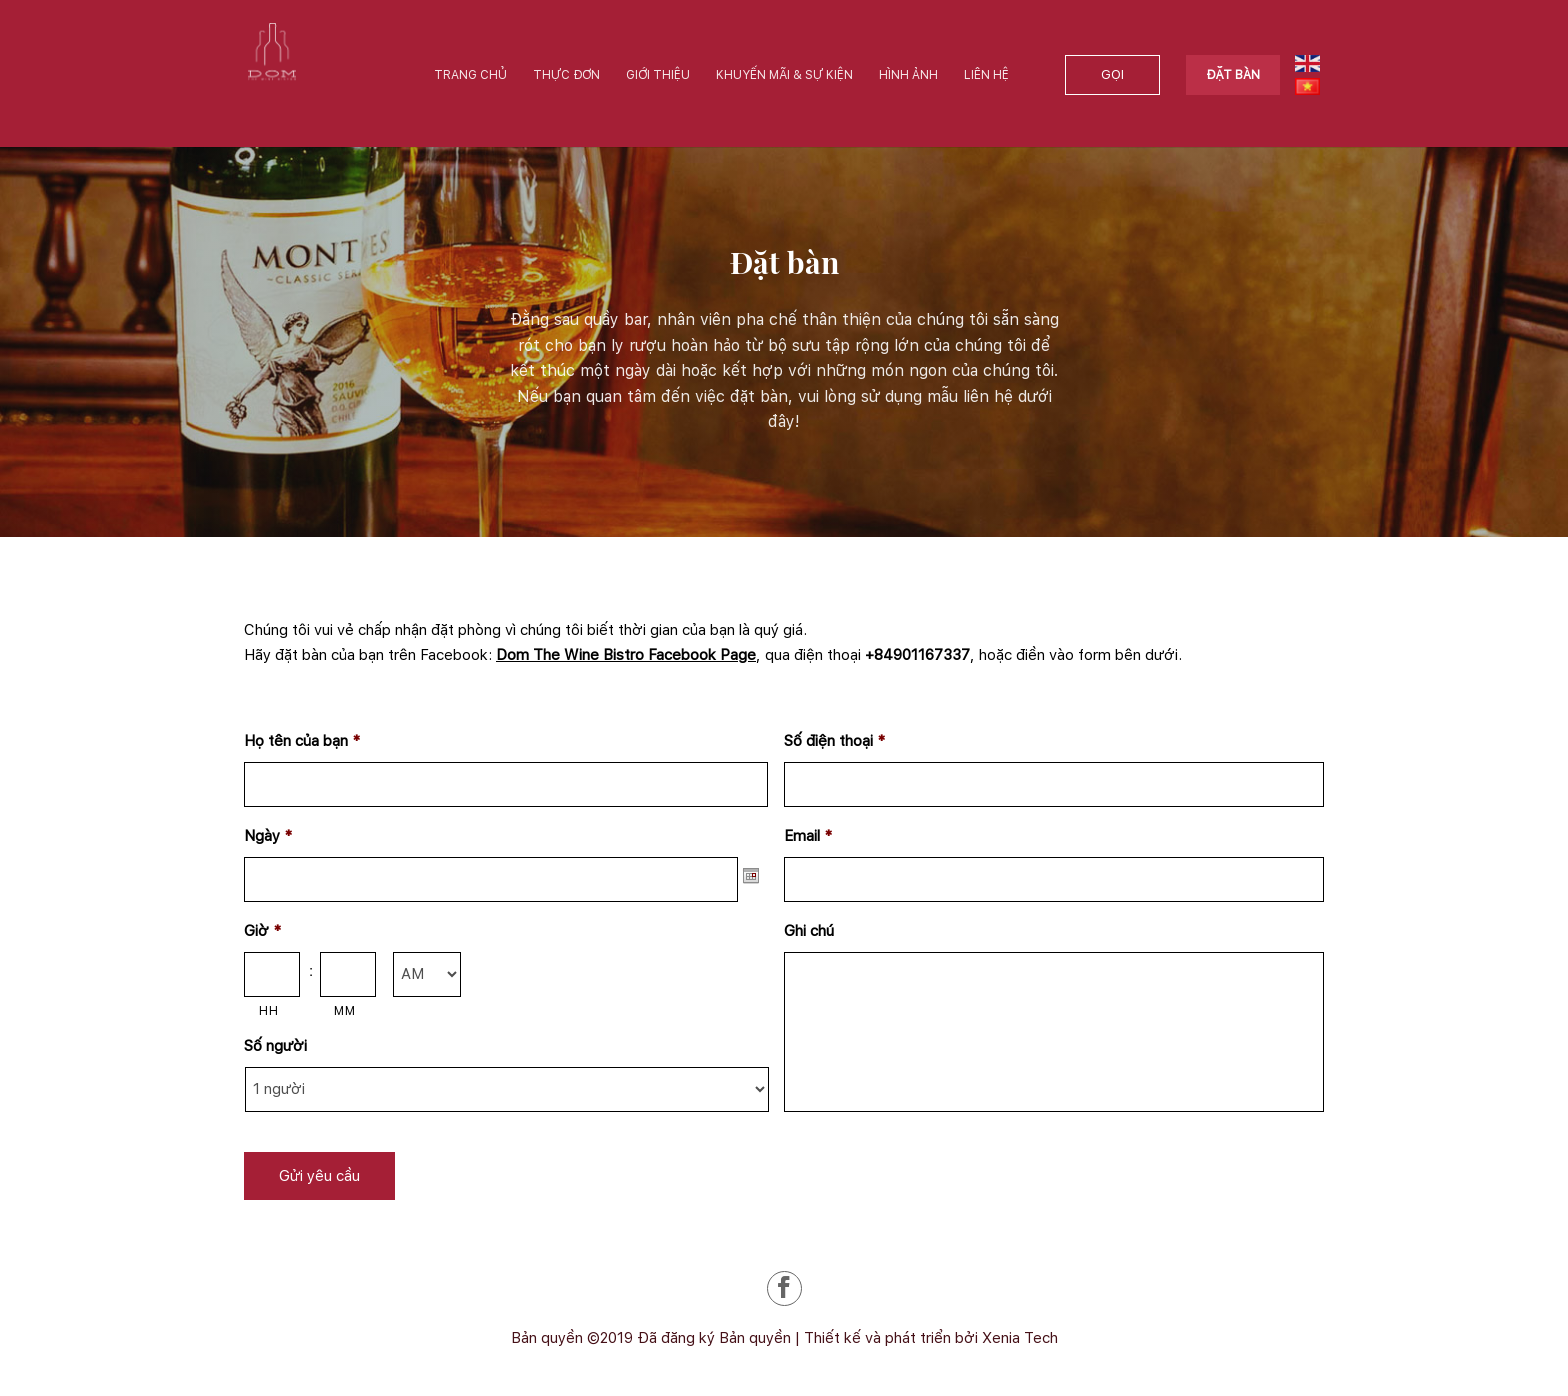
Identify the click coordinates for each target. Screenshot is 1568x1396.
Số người (275, 1046)
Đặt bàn (1233, 75)
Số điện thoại (834, 741)
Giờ (262, 931)
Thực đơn (566, 75)
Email (808, 836)
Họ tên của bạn (302, 741)
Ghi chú (809, 931)
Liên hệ (986, 75)
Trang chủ (470, 75)
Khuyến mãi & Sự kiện (784, 75)
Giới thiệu (658, 75)
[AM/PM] (427, 974)
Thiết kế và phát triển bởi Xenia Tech (931, 1338)
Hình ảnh (908, 75)
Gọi (1112, 74)
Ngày (268, 836)
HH (268, 1010)
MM (344, 1010)
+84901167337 (917, 655)
